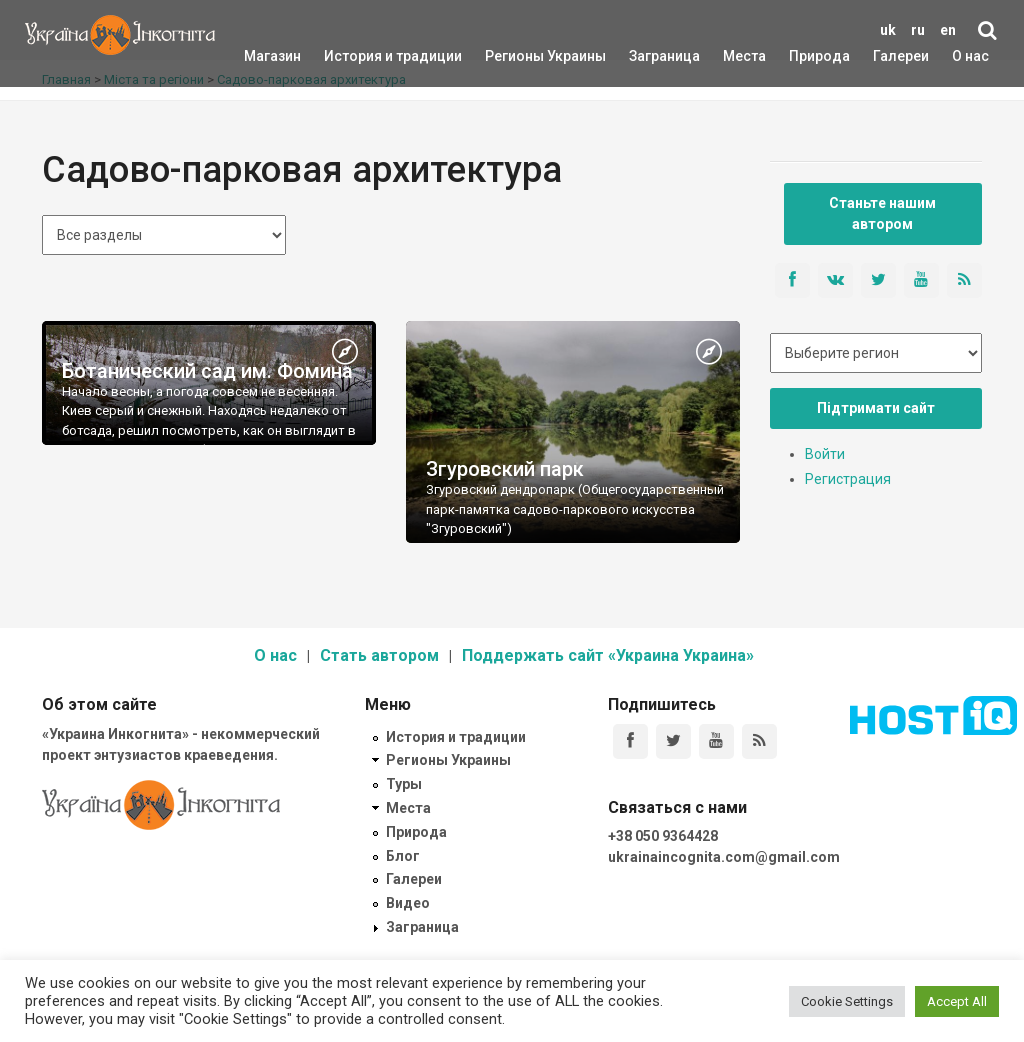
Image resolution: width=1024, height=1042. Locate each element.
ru (918, 30)
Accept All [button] (957, 1001)
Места (734, 56)
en (948, 30)
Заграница (647, 56)
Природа (804, 56)
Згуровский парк (505, 469)
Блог (403, 856)
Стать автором (379, 655)
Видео (408, 903)
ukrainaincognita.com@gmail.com (724, 857)
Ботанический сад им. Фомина (207, 371)
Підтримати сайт (876, 408)
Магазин (272, 56)
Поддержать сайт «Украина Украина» (608, 655)
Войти (825, 454)
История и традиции (358, 56)
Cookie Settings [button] (847, 1001)
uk (888, 30)
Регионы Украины (515, 56)
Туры (404, 784)
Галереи (901, 56)
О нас (970, 56)
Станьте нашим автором (882, 213)
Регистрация (848, 479)
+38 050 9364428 (663, 836)
